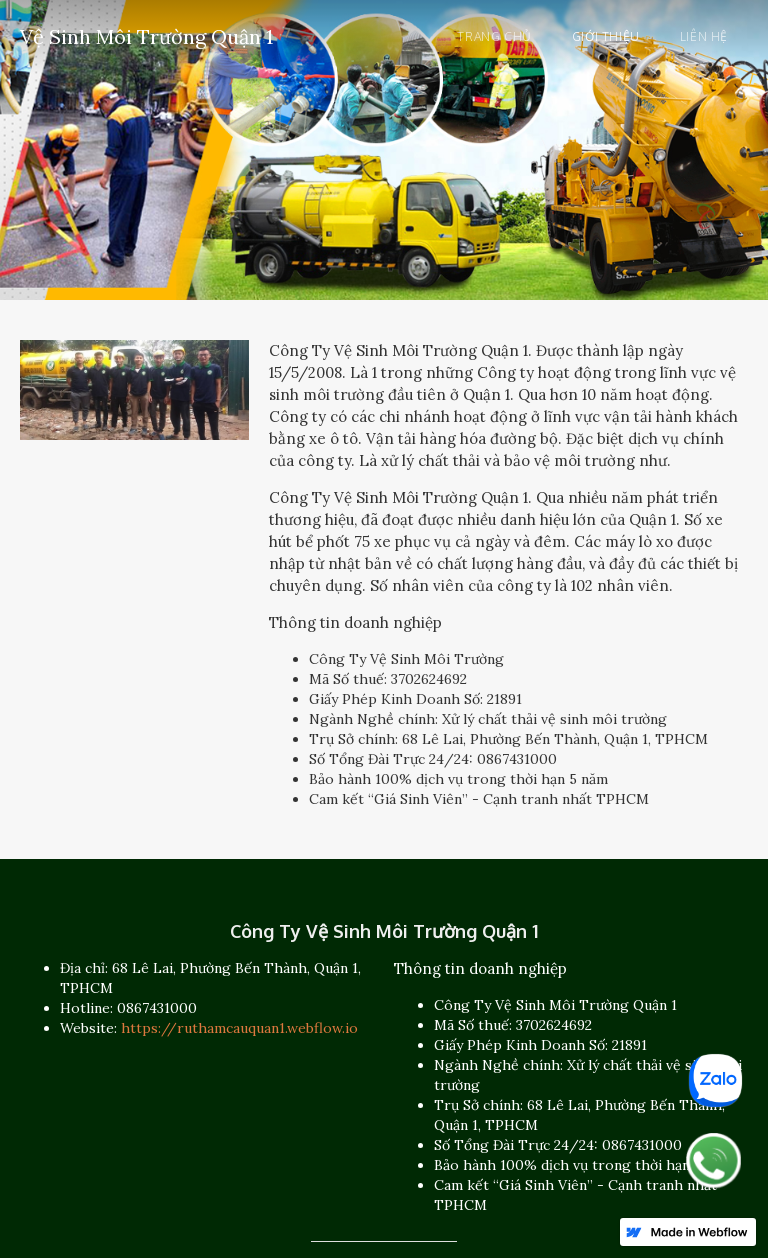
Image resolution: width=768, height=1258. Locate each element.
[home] (146, 33)
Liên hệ (704, 36)
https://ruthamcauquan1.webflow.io (239, 1028)
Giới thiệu (606, 36)
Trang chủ (494, 36)
